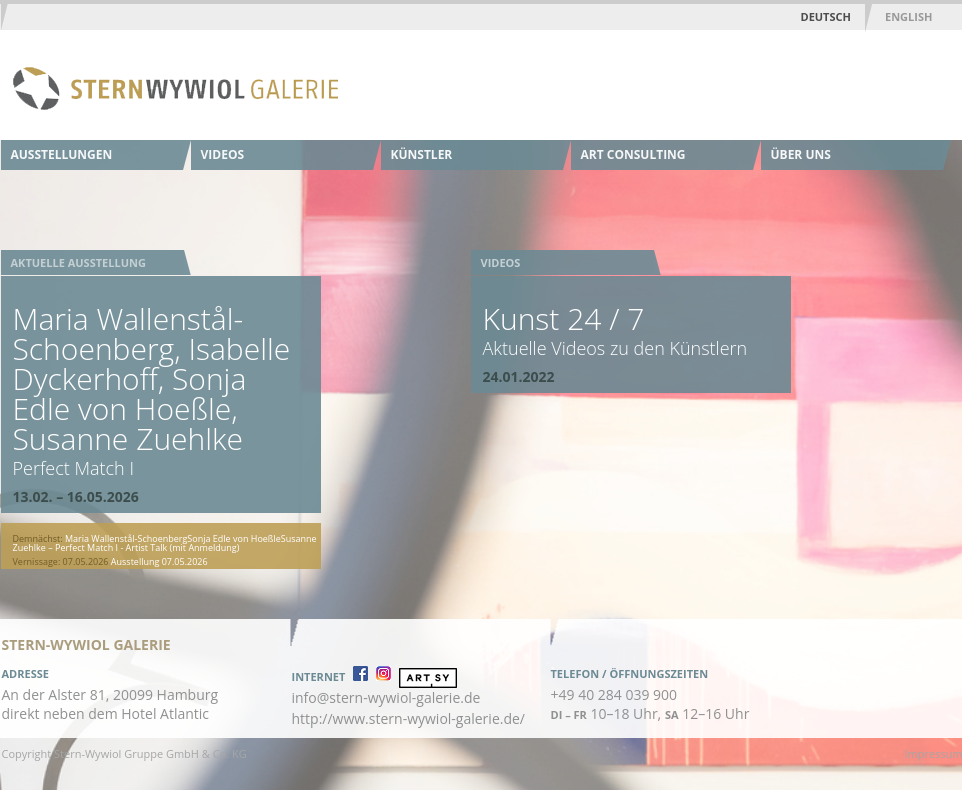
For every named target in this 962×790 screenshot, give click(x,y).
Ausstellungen (62, 154)
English (908, 16)
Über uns (801, 154)
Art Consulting (633, 154)
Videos (223, 154)
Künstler (422, 154)
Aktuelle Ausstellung (78, 262)
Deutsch (826, 16)
